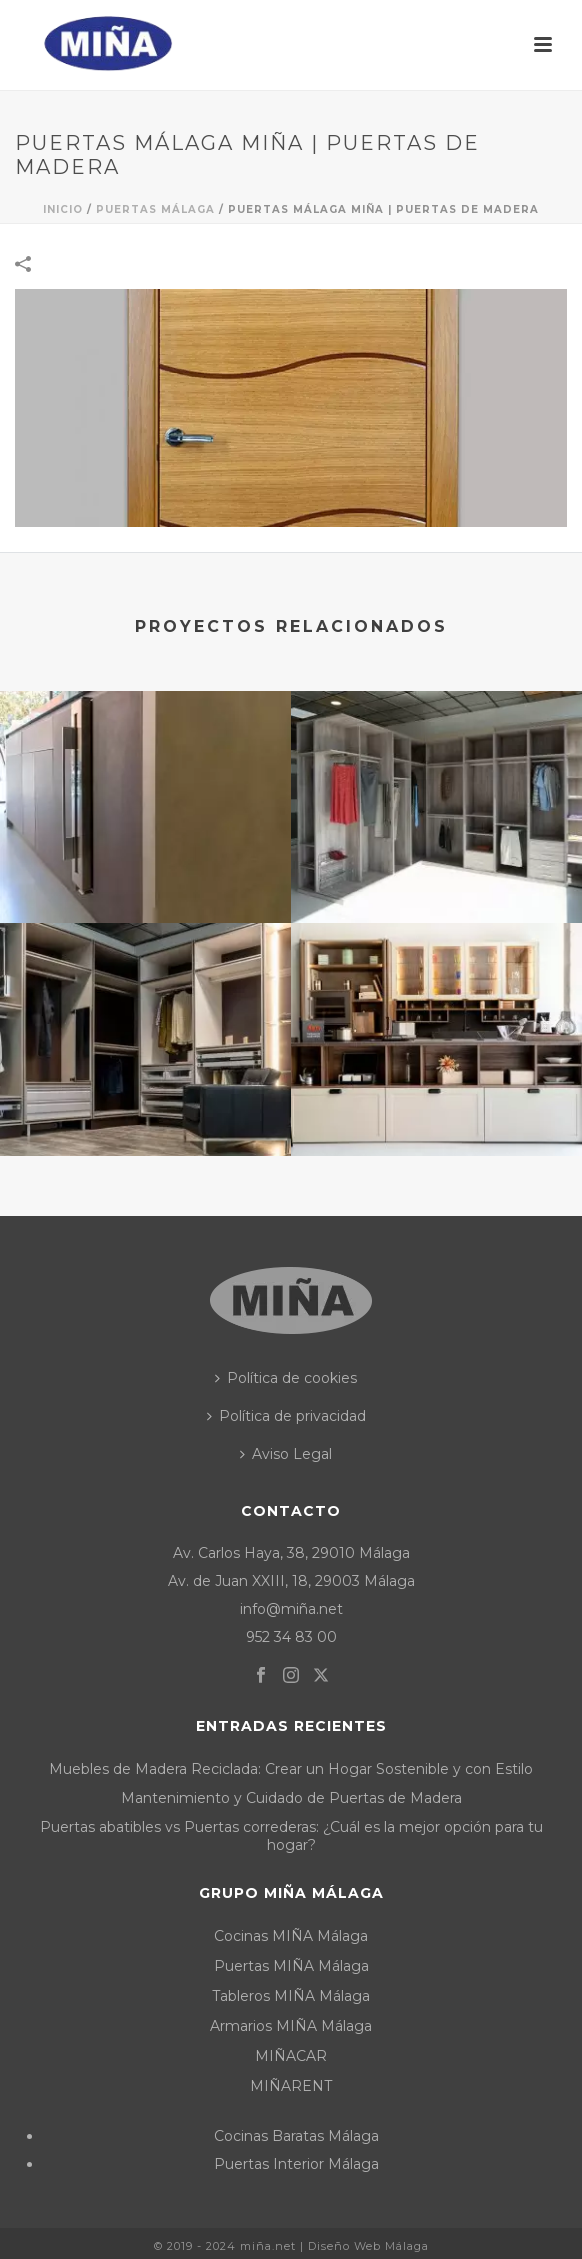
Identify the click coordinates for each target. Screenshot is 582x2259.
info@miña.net (291, 1609)
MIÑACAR (291, 2056)
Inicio (63, 209)
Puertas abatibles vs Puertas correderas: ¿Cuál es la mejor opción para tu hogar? (291, 1836)
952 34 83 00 (291, 1637)
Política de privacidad (286, 1416)
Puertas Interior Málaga (296, 2164)
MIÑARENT (291, 2086)
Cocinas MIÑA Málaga (291, 1936)
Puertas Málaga (155, 209)
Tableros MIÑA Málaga (291, 1996)
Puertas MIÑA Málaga (291, 1966)
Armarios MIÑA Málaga (291, 2026)
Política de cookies (286, 1378)
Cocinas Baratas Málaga (296, 2136)
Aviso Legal (286, 1454)
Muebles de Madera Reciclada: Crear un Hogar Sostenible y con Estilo (291, 1769)
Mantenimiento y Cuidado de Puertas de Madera (291, 1798)
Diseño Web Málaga (368, 2246)
